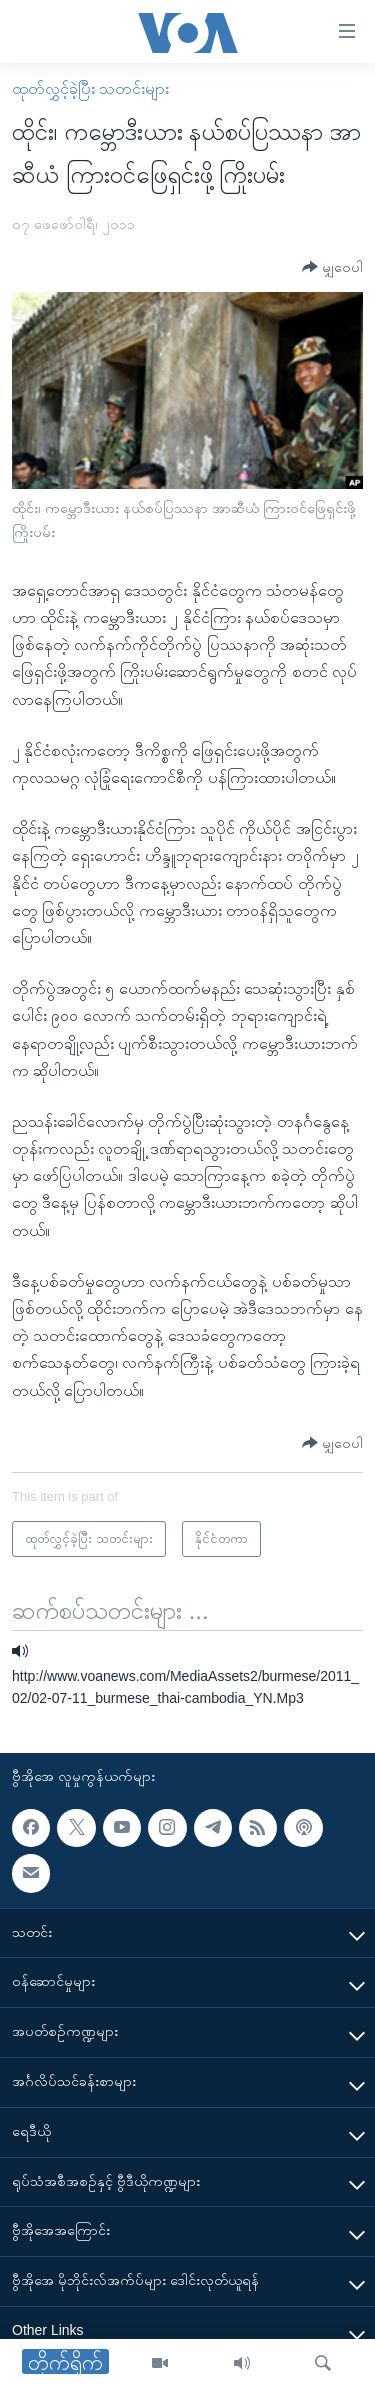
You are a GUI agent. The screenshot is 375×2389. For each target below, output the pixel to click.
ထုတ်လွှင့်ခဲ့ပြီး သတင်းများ (90, 88)
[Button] (332, 267)
